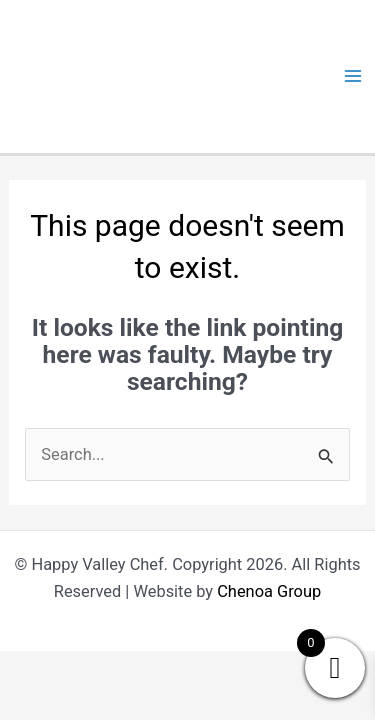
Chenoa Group (269, 591)
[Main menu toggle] (352, 76)
